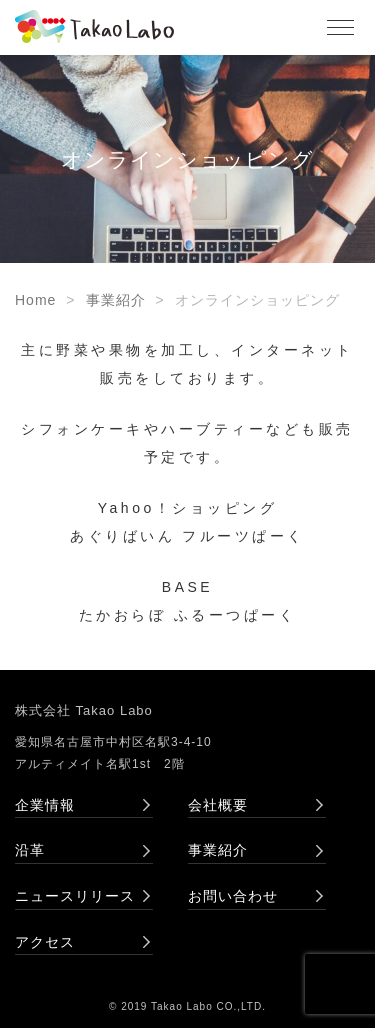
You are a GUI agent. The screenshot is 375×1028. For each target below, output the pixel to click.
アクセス (45, 942)
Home (35, 300)
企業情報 (45, 805)
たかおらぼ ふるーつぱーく (187, 615)
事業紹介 (116, 300)
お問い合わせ (233, 896)
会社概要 (218, 805)
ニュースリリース (75, 896)
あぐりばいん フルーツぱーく (187, 536)
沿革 (30, 850)
